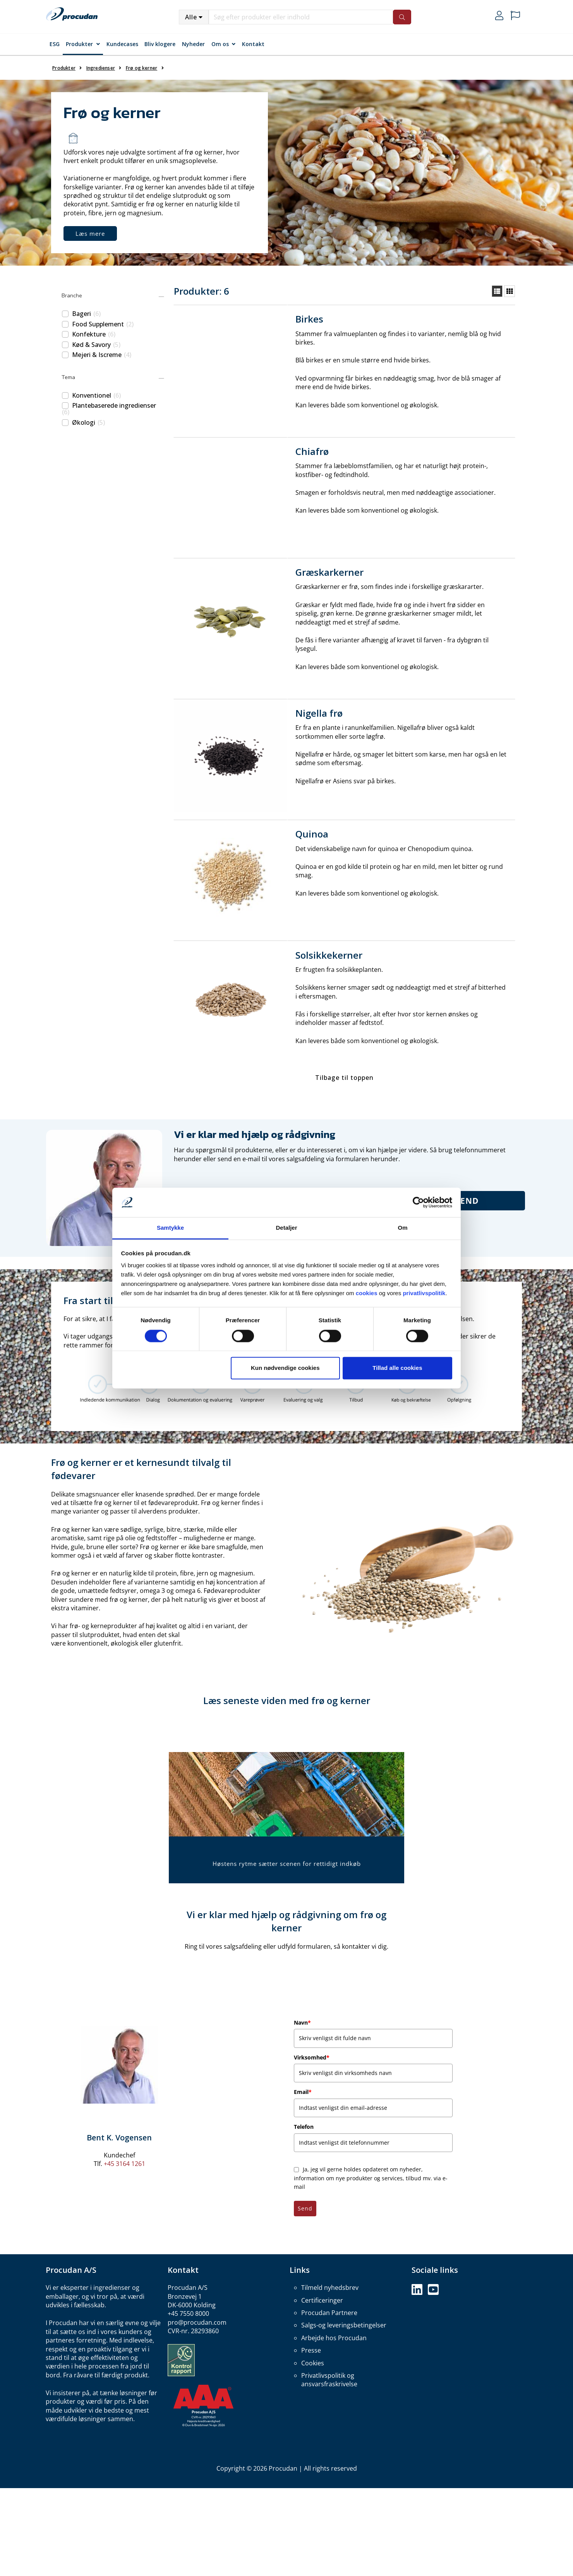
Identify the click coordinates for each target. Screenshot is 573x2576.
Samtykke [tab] (170, 1228)
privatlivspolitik (424, 1293)
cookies (366, 1293)
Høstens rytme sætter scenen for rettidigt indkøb (287, 1863)
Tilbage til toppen (344, 1077)
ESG (55, 44)
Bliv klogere (159, 44)
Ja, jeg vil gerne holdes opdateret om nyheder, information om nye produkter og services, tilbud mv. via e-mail (371, 2178)
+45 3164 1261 (124, 2163)
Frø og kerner (141, 68)
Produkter (79, 44)
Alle (191, 17)
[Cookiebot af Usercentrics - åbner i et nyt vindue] (418, 1202)
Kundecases (122, 44)
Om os (220, 44)
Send (467, 1200)
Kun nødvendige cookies (285, 1368)
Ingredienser (100, 68)
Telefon (304, 2126)
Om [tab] (402, 1228)
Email (303, 2091)
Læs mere (90, 233)
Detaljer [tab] (286, 1228)
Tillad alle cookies (397, 1368)
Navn (302, 2022)
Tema (68, 377)
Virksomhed (311, 2057)
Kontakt (253, 44)
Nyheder (193, 44)
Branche (72, 295)
